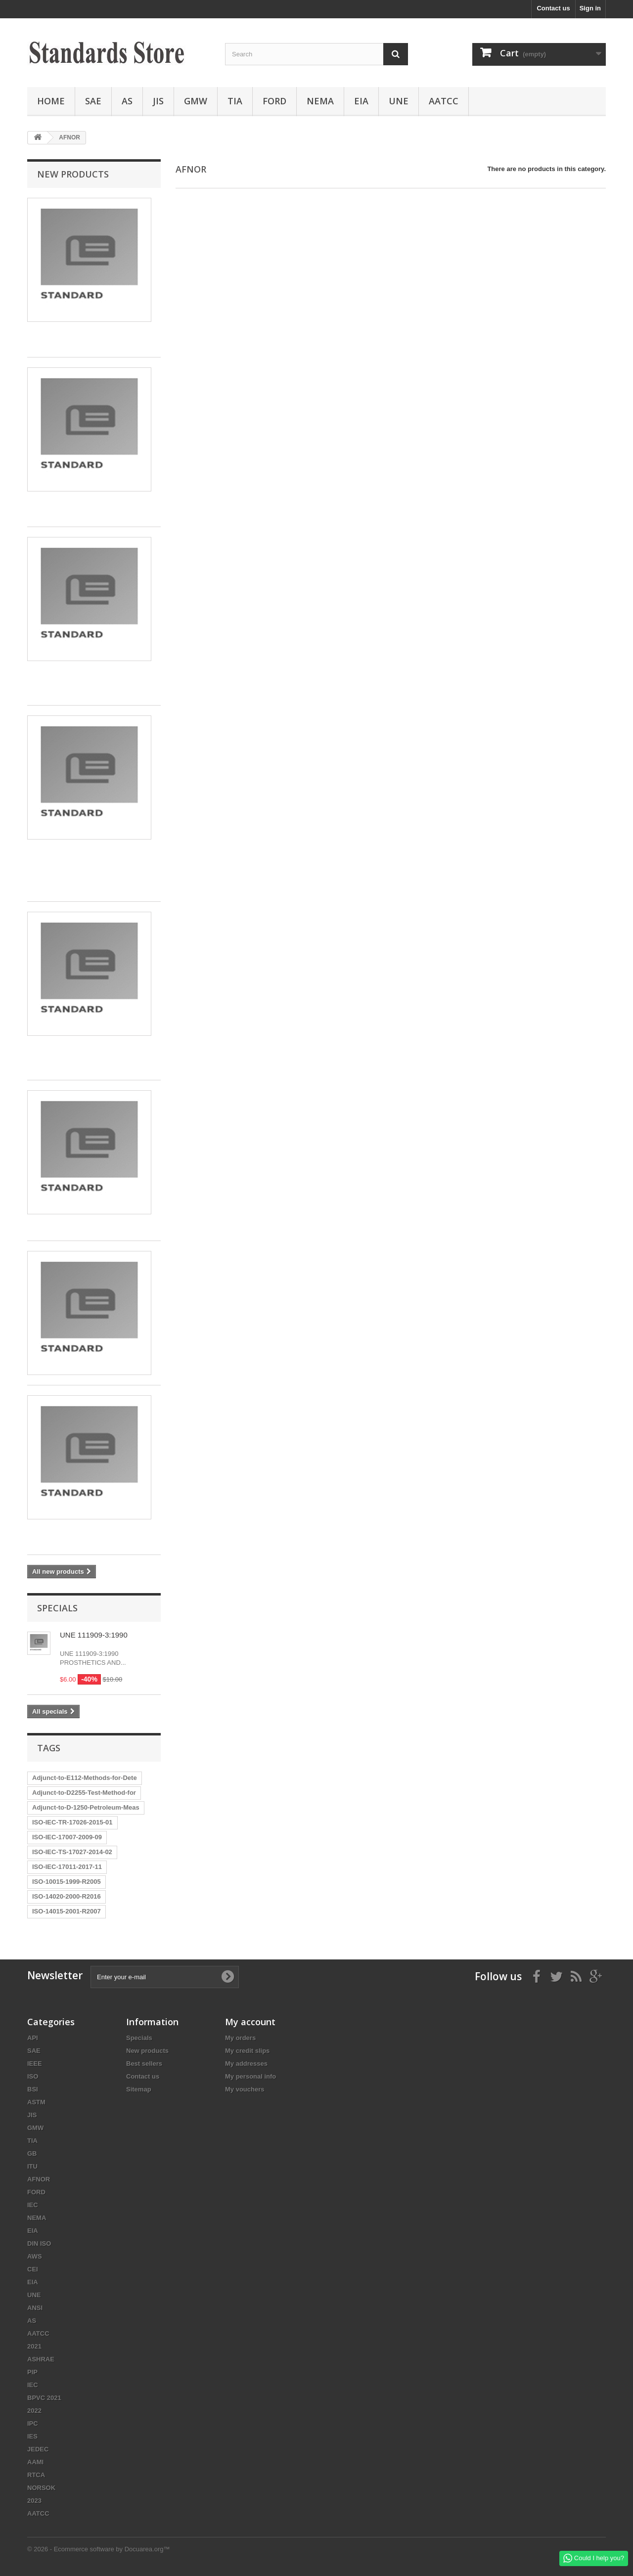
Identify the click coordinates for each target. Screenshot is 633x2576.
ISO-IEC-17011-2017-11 (67, 1866)
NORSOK (41, 2487)
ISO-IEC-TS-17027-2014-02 (72, 1852)
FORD (274, 101)
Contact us (553, 8)
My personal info (250, 2076)
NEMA (320, 101)
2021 (34, 2346)
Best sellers (144, 2063)
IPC (32, 2423)
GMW (195, 101)
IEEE (34, 2063)
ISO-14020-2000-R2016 (66, 1896)
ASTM (36, 2102)
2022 (34, 2410)
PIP (32, 2372)
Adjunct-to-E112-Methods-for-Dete (84, 1777)
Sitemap (138, 2089)
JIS (158, 101)
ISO (32, 2076)
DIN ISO (39, 2243)
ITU (32, 2166)
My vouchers (244, 2089)
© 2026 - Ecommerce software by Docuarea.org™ (98, 2549)
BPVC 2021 (44, 2397)
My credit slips (247, 2050)
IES (32, 2436)
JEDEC (37, 2449)
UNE (398, 101)
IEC (32, 2205)
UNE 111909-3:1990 (94, 1635)
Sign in (590, 8)
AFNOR (38, 2179)
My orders (240, 2038)
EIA (361, 101)
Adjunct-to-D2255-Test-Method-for (84, 1792)
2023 (34, 2500)
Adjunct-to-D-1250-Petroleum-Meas (85, 1807)
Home (51, 101)
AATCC (443, 101)
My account (250, 2022)
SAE (93, 101)
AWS (34, 2256)
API (32, 2038)
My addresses (246, 2063)
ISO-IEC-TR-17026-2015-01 (72, 1822)
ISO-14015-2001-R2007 (66, 1911)
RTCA (36, 2475)
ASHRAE (40, 2359)
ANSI (35, 2307)
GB (32, 2153)
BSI (32, 2089)
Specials (57, 1608)
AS (127, 101)
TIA (234, 101)
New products (73, 174)
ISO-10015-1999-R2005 (66, 1881)
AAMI (35, 2462)
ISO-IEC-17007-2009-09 (67, 1837)
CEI (32, 2269)
